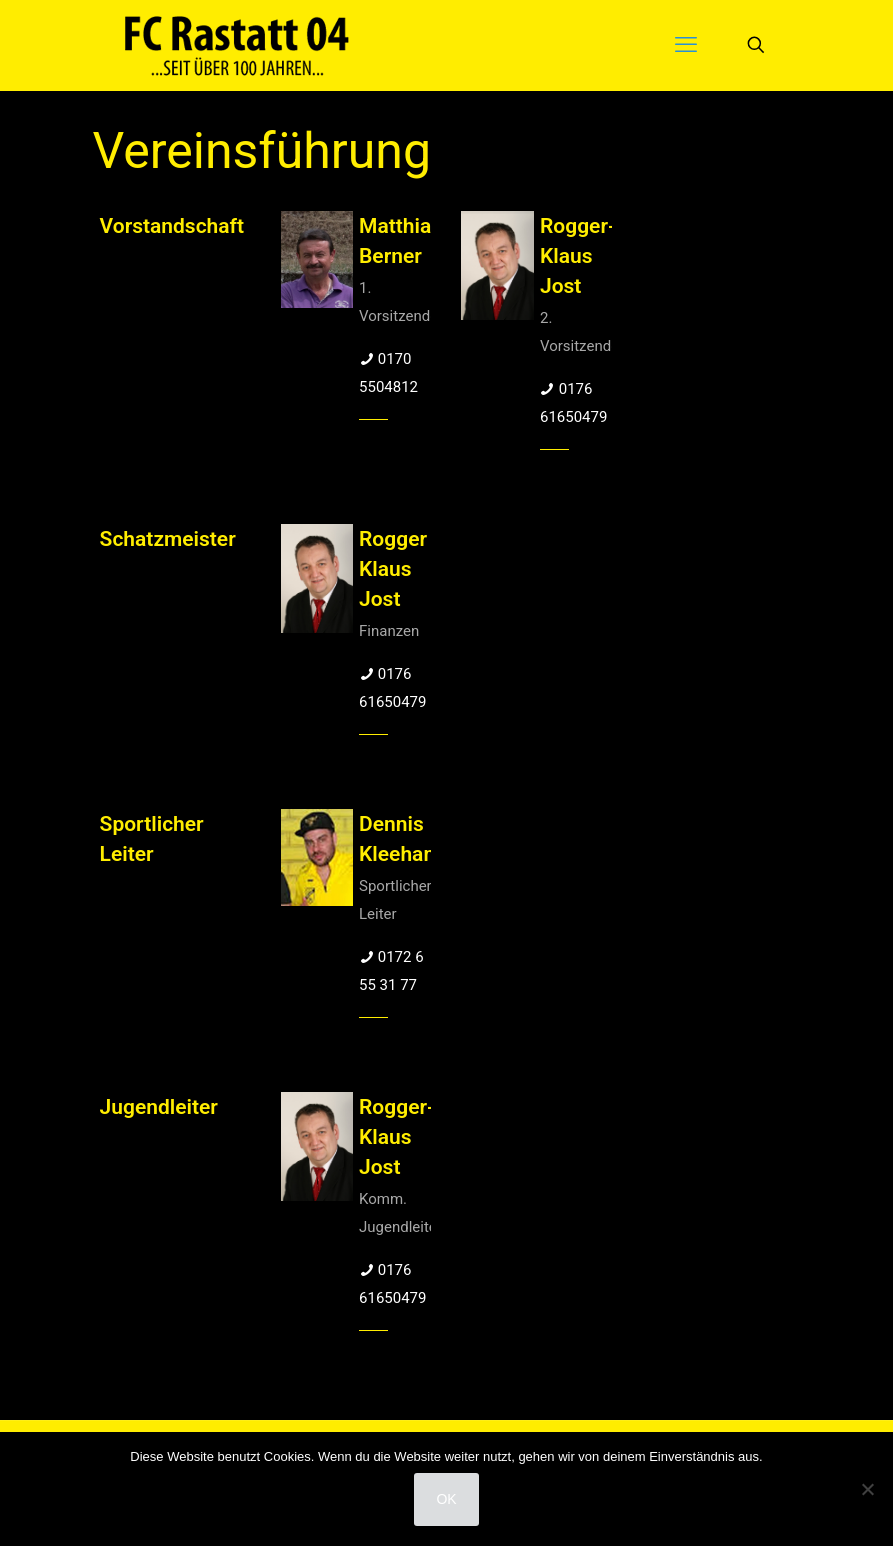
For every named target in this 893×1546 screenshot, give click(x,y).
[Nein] (868, 1489)
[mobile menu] (686, 45)
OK (446, 1499)
